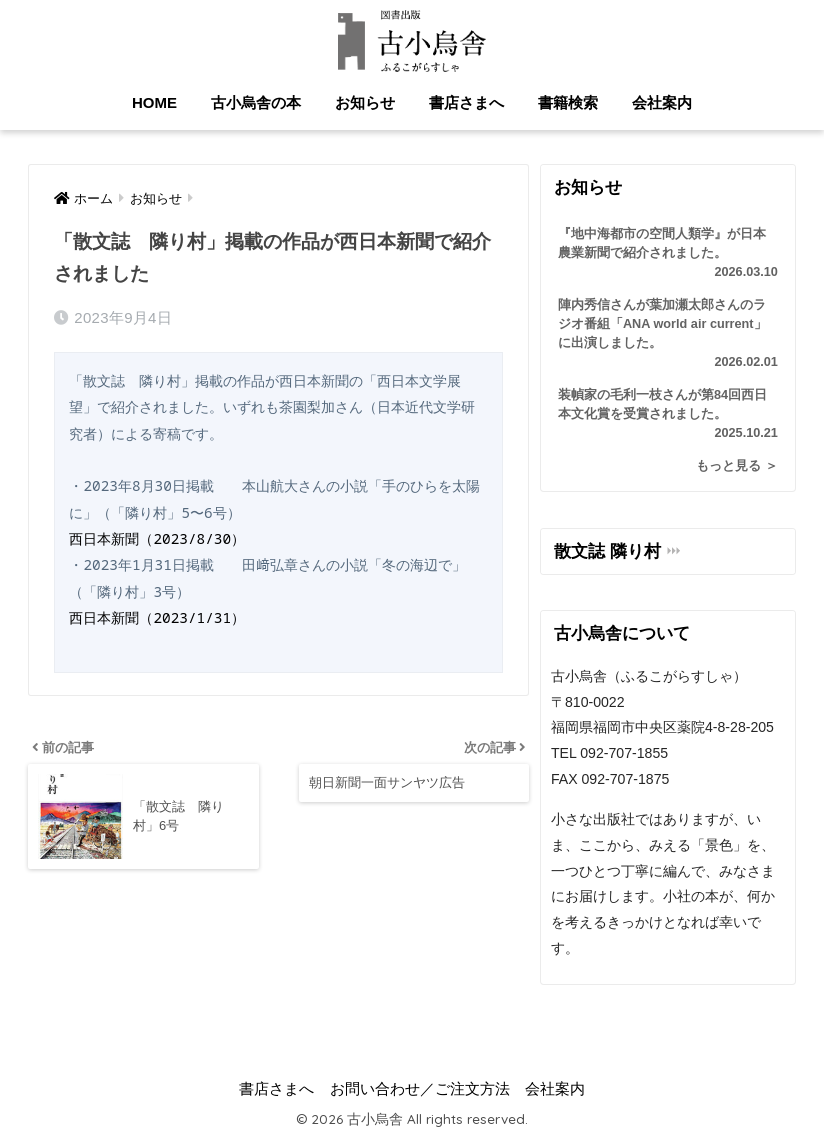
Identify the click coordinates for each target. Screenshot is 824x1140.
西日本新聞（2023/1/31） (157, 617)
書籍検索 (568, 102)
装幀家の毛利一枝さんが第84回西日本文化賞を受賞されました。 (668, 415)
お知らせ (365, 102)
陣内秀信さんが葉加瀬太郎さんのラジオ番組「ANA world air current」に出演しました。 (668, 335)
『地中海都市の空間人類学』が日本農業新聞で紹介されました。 (668, 254)
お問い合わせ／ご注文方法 (420, 1089)
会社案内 (662, 102)
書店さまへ (466, 102)
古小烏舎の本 (256, 102)
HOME (154, 102)
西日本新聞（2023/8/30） (157, 538)
